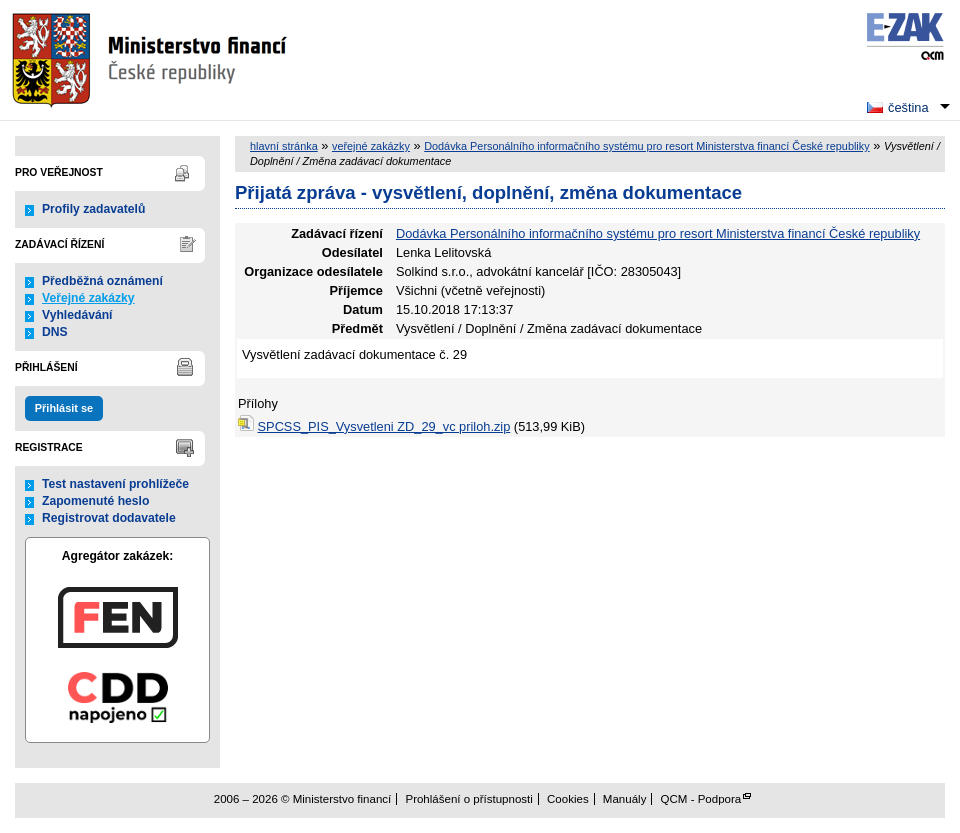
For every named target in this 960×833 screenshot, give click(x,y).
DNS (55, 332)
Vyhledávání (77, 315)
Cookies (568, 799)
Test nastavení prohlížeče (115, 484)
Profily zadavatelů (93, 209)
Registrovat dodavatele (109, 518)
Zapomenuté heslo (95, 501)
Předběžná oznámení (102, 281)
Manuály (625, 799)
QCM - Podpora (701, 799)
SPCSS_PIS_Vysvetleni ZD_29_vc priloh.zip (384, 426)
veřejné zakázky (371, 146)
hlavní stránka (284, 146)
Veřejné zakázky (88, 298)
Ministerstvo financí (152, 60)
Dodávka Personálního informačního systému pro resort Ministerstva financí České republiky (646, 146)
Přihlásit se (64, 408)
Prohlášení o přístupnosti (468, 799)
